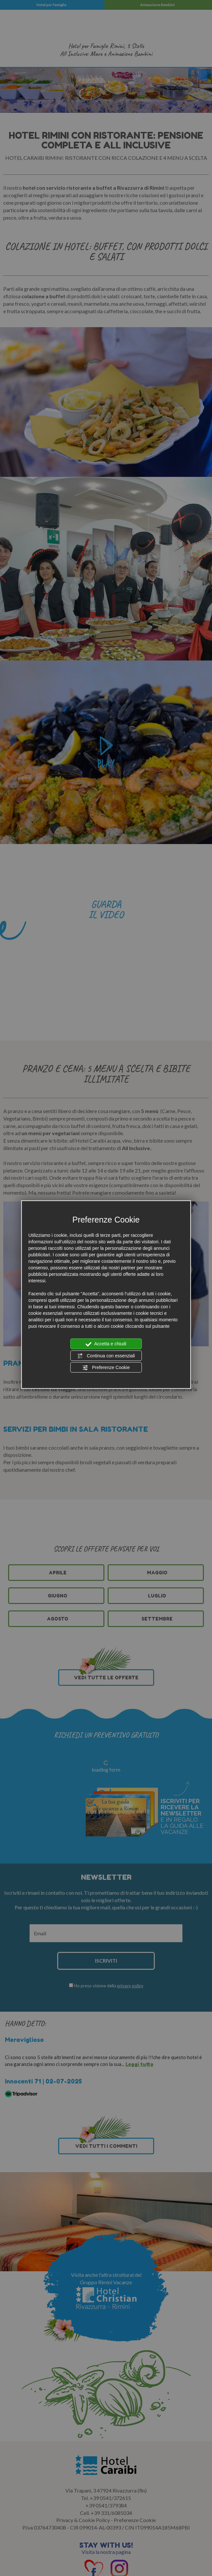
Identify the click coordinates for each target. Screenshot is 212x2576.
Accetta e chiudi (106, 1344)
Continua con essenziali (106, 1356)
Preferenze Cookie (106, 1368)
